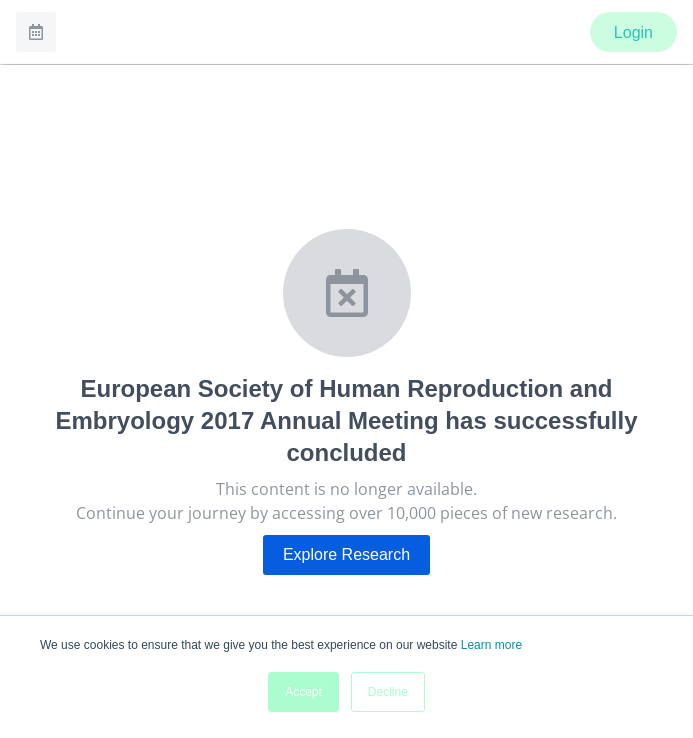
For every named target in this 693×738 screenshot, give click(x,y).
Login (633, 32)
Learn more (491, 645)
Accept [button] (303, 692)
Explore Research (346, 554)
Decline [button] (388, 692)
